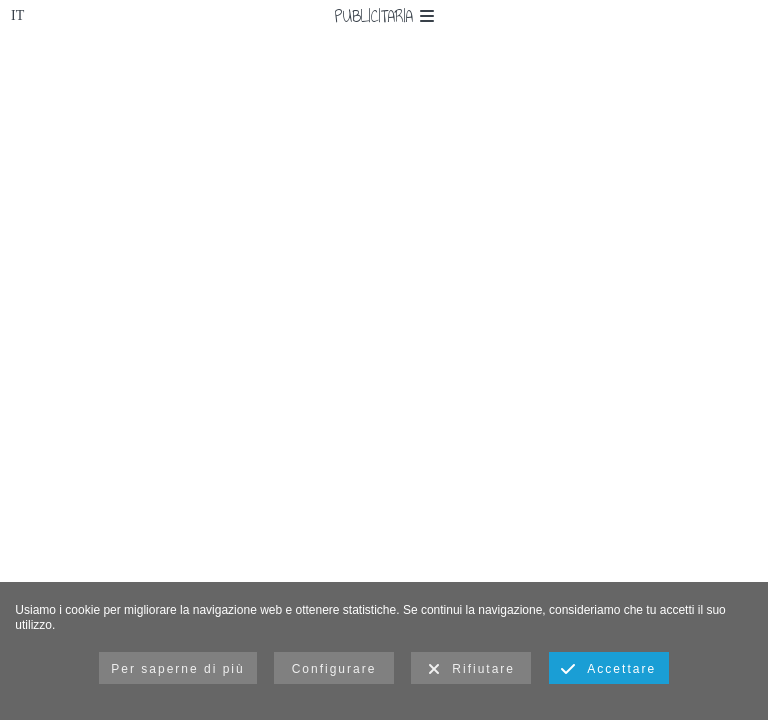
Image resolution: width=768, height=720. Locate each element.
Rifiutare (471, 670)
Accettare (608, 670)
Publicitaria (384, 16)
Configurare (334, 669)
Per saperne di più (177, 669)
